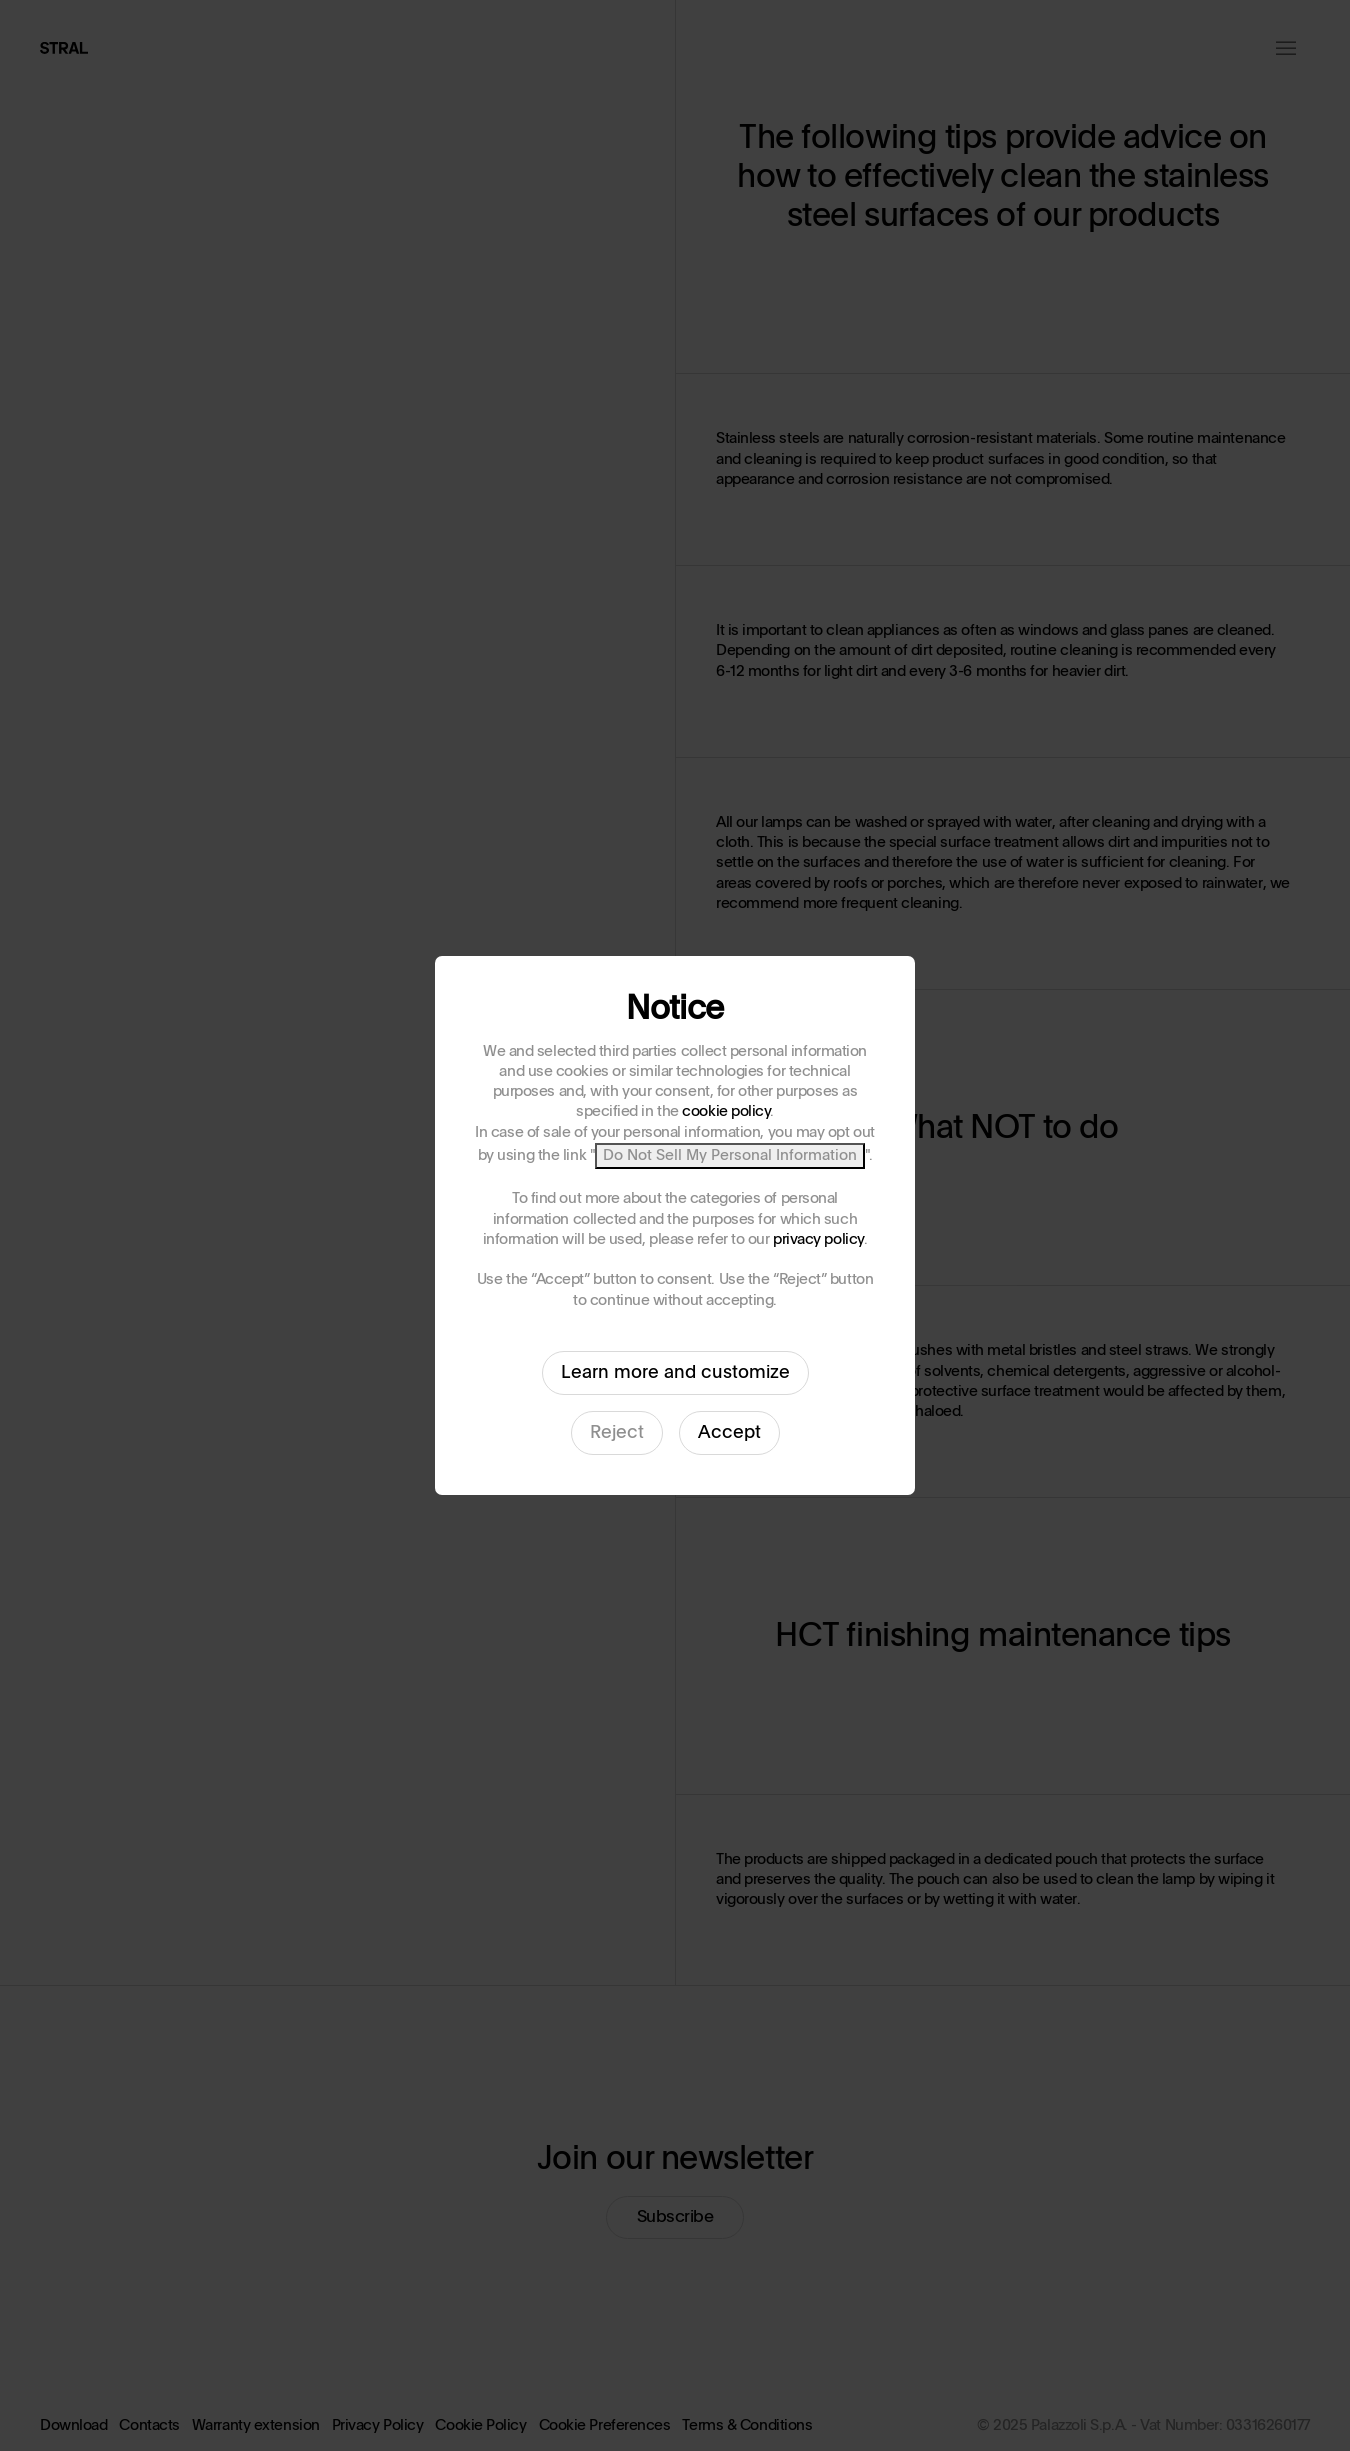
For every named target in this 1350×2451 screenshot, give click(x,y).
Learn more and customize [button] (675, 1373)
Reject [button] (617, 1433)
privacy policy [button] (818, 1239)
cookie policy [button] (726, 1111)
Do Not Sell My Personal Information (730, 1155)
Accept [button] (729, 1433)
